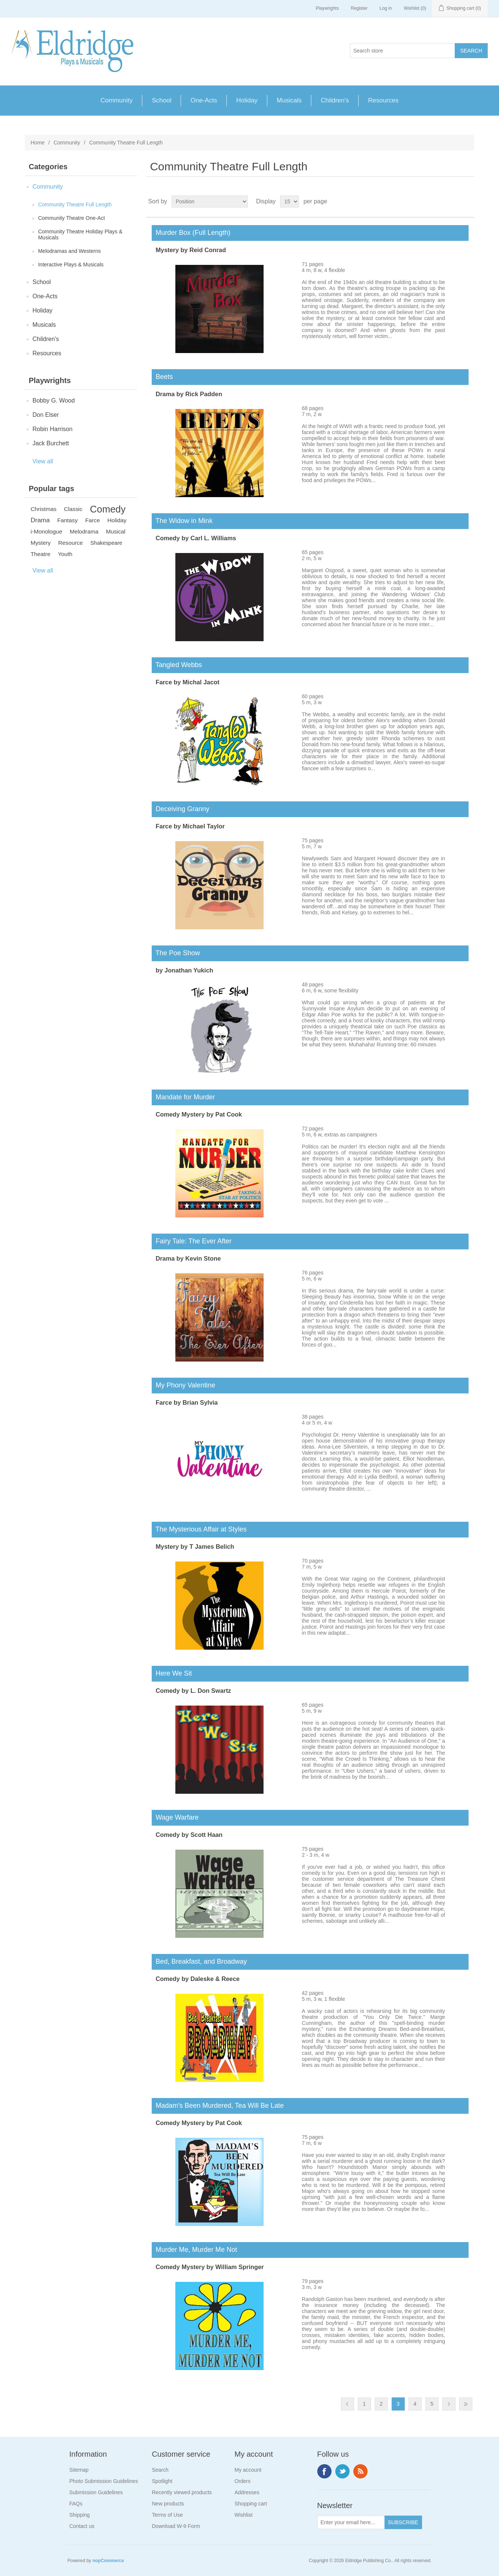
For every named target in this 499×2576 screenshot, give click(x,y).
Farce (92, 520)
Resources (383, 100)
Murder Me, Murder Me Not (194, 2249)
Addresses (247, 2492)
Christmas (43, 509)
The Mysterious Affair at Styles (199, 1529)
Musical (115, 531)
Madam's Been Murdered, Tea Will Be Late (217, 2105)
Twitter (342, 2471)
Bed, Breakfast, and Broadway (199, 1961)
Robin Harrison (52, 429)
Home (37, 143)
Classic (73, 509)
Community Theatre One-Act (71, 218)
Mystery (40, 543)
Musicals (289, 100)
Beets (162, 376)
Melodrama (84, 531)
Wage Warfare (175, 1817)
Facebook (324, 2471)
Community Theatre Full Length (75, 204)
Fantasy (67, 520)
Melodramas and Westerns (69, 251)
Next (448, 2404)
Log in (386, 8)
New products (168, 2504)
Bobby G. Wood (53, 400)
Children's (335, 100)
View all (42, 461)
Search (160, 2470)
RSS (360, 2471)
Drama (40, 520)
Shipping (79, 2515)
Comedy (108, 509)
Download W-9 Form (176, 2526)
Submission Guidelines (96, 2492)
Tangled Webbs (177, 665)
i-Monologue (46, 531)
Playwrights (327, 8)
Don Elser (45, 415)
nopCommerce (108, 2560)
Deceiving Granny (180, 809)
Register (359, 8)
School (161, 100)
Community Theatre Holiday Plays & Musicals (80, 234)
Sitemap (79, 2470)
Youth (65, 554)
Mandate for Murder (183, 1097)
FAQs (76, 2504)
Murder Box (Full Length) (191, 232)
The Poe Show (176, 953)
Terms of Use (167, 2515)
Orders (243, 2481)
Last (465, 2404)
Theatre (40, 554)
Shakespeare (106, 543)
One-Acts (203, 100)
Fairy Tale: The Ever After (191, 1241)
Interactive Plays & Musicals (70, 265)
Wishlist (244, 2515)
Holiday (247, 100)
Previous (347, 2404)
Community (117, 100)
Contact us (82, 2526)
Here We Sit (172, 1673)
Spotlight (162, 2481)
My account (248, 2470)
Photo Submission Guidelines (103, 2481)
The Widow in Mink (182, 521)
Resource (70, 543)
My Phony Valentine (183, 1385)
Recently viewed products (182, 2492)
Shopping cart (251, 2504)
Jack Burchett (50, 443)
